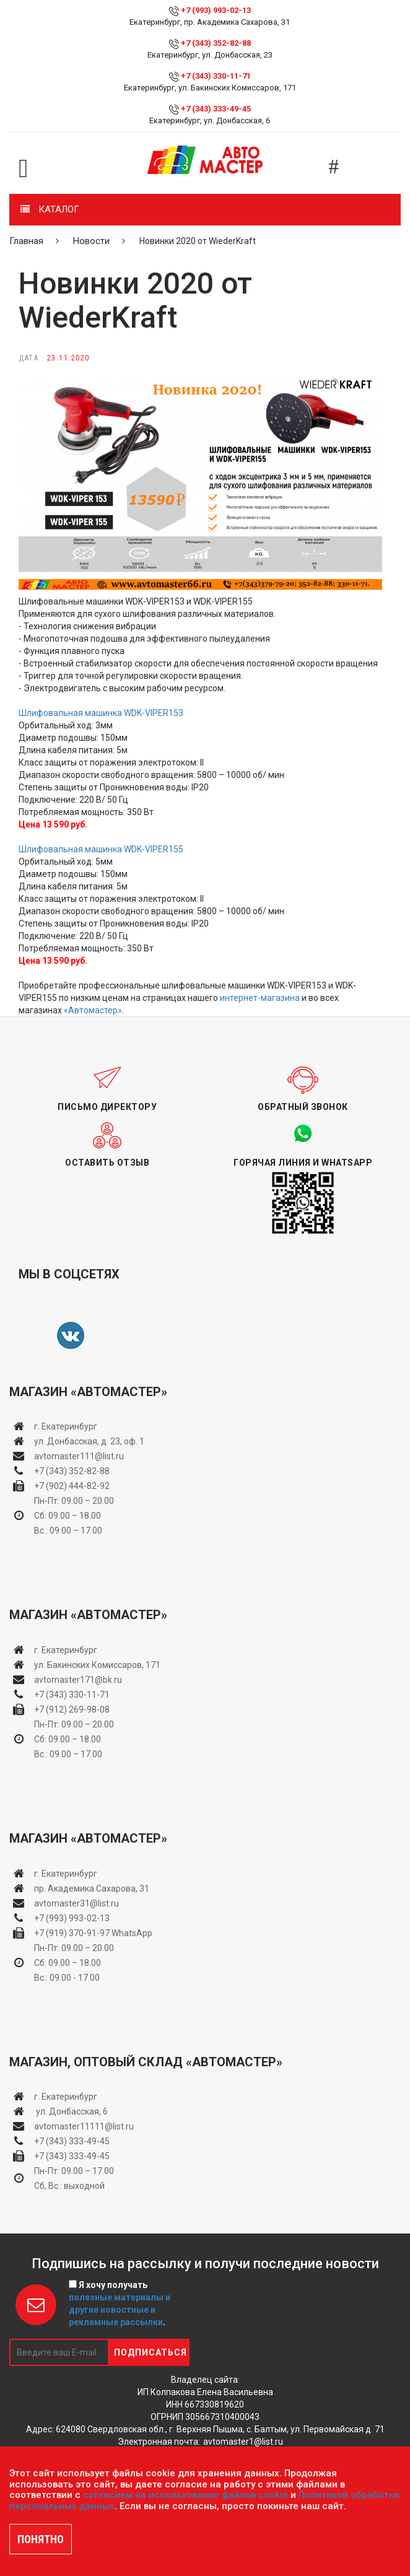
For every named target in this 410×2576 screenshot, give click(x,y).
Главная (26, 241)
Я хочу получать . (119, 2303)
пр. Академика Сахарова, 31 (91, 1888)
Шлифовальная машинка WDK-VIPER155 (101, 849)
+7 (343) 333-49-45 (216, 108)
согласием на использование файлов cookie (185, 2494)
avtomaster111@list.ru (79, 1456)
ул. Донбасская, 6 (71, 2111)
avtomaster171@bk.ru (78, 1680)
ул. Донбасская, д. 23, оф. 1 (89, 1441)
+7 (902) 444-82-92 (72, 1486)
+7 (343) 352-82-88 (216, 43)
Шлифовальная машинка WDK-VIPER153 (101, 713)
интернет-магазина (260, 998)
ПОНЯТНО (40, 2539)
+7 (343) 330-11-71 (216, 76)
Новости (91, 241)
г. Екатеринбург (66, 1426)
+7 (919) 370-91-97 (72, 1933)
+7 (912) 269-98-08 (72, 1709)
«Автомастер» (93, 1010)
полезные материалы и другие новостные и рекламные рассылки (119, 2309)
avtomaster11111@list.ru (84, 2126)
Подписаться (150, 2352)
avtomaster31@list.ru (76, 1903)
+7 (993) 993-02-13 (72, 1918)
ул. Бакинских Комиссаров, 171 (97, 1665)
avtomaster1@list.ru (243, 2442)
